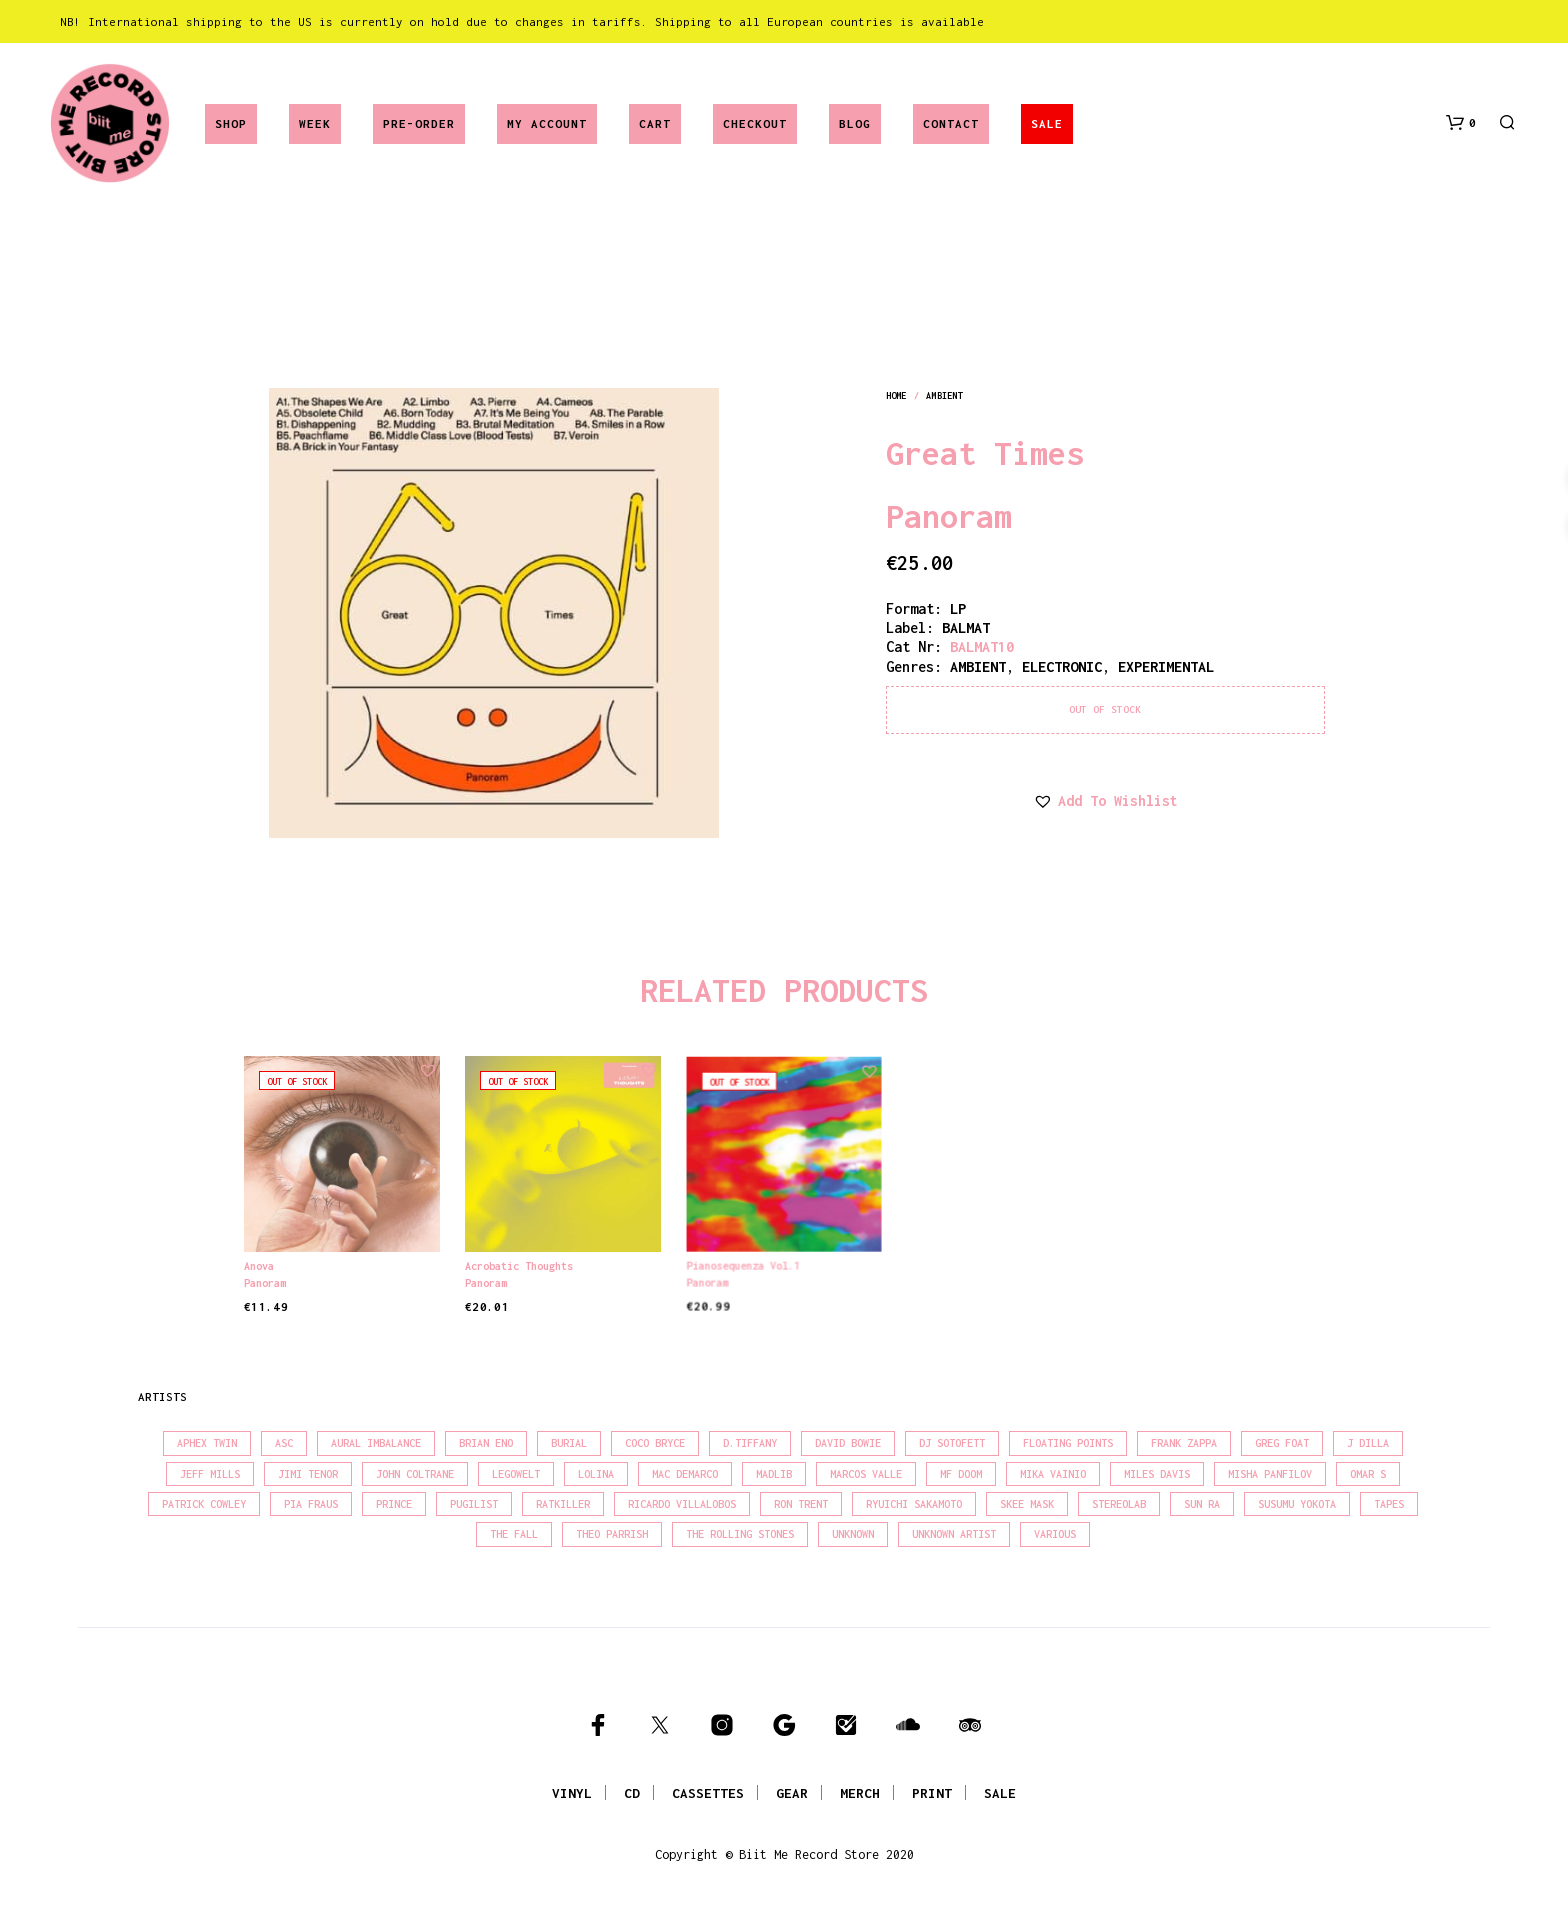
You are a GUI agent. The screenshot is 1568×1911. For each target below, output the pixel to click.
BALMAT (966, 627)
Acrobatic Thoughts (522, 1260)
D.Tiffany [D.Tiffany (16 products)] (750, 1443)
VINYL (572, 1793)
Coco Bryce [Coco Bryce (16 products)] (655, 1443)
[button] (1461, 123)
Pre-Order (419, 123)
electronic (1062, 666)
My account (547, 123)
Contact (951, 123)
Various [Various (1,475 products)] (1055, 1534)
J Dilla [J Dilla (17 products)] (1368, 1443)
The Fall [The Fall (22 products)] (514, 1534)
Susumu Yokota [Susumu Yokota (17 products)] (1297, 1504)
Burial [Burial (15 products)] (569, 1443)
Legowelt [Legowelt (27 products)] (516, 1474)
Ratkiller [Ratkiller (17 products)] (563, 1504)
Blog (855, 123)
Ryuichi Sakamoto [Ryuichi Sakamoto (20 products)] (914, 1504)
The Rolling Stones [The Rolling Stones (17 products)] (740, 1534)
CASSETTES (708, 1793)
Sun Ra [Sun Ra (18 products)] (1202, 1504)
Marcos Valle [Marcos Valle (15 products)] (866, 1474)
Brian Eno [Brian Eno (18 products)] (486, 1443)
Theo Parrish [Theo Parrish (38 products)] (612, 1534)
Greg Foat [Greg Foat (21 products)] (1282, 1443)
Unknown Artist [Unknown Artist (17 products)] (954, 1534)
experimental (1166, 666)
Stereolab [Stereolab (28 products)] (1119, 1504)
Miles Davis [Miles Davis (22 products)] (1157, 1474)
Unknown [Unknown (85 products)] (853, 1534)
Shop (231, 123)
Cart (655, 123)
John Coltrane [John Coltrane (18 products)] (415, 1474)
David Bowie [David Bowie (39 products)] (848, 1443)
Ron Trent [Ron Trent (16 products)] (801, 1504)
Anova (259, 1266)
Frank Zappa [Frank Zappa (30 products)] (1184, 1443)
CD (632, 1793)
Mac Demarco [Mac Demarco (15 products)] (685, 1474)
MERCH (860, 1793)
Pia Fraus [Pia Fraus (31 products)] (311, 1504)
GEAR (792, 1793)
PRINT (932, 1793)
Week (315, 123)
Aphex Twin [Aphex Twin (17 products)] (207, 1443)
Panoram (949, 516)
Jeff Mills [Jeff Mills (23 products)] (210, 1474)
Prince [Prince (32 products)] (394, 1504)
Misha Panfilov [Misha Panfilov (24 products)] (1270, 1474)
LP (958, 608)
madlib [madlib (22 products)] (774, 1474)
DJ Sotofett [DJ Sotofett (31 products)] (952, 1443)
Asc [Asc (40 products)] (284, 1443)
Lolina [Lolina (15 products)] (596, 1474)
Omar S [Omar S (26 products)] (1368, 1474)
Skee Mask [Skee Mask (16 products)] (1027, 1504)
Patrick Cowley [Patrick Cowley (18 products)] (204, 1504)
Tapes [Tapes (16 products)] (1389, 1504)
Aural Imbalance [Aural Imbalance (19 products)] (376, 1443)
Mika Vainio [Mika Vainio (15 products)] (1053, 1474)
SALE (1047, 123)
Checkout (755, 123)
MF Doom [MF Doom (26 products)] (961, 1474)
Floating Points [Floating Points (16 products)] (1068, 1443)
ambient (944, 395)
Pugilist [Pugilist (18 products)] (474, 1504)
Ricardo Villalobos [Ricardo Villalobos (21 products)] (682, 1504)
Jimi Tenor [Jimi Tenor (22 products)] (308, 1474)
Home (896, 395)
